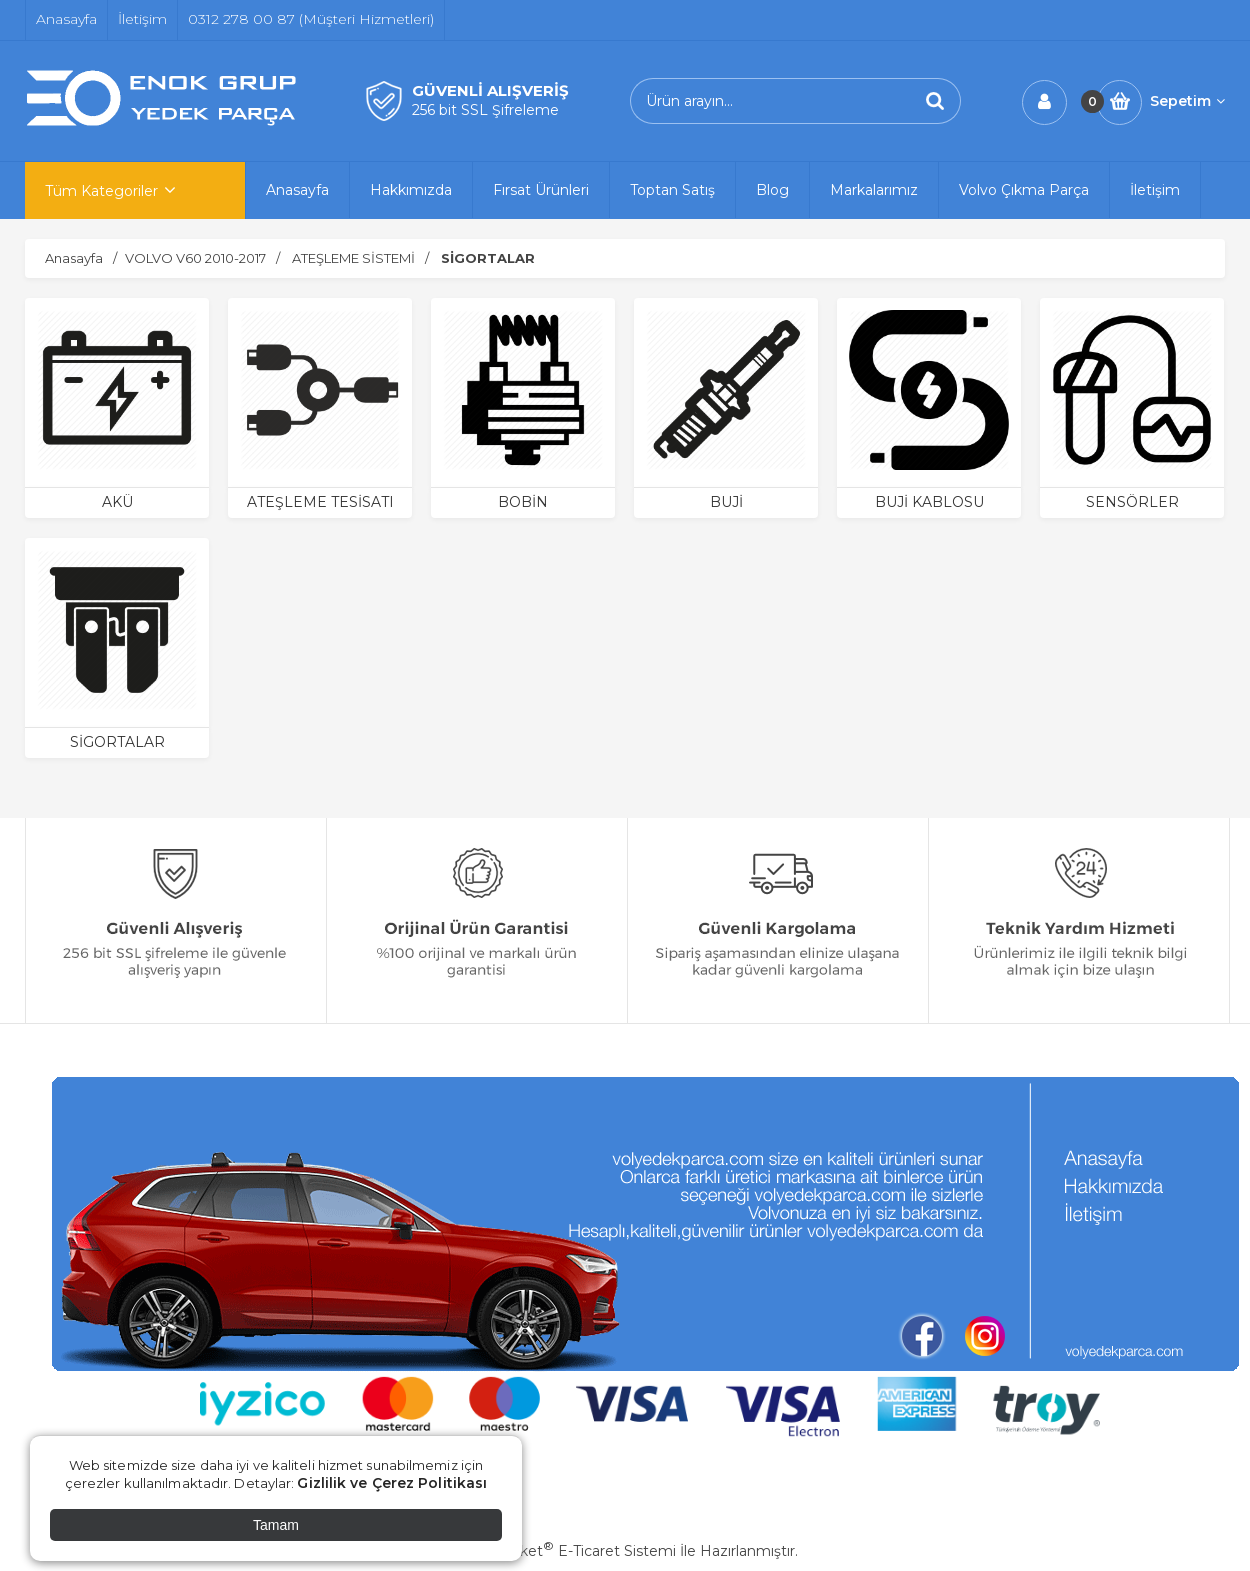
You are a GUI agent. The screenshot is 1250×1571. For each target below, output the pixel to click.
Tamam (276, 1525)
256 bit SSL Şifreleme (485, 110)
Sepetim (1187, 101)
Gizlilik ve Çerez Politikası (392, 1483)
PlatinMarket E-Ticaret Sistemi (564, 1551)
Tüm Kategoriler (101, 191)
